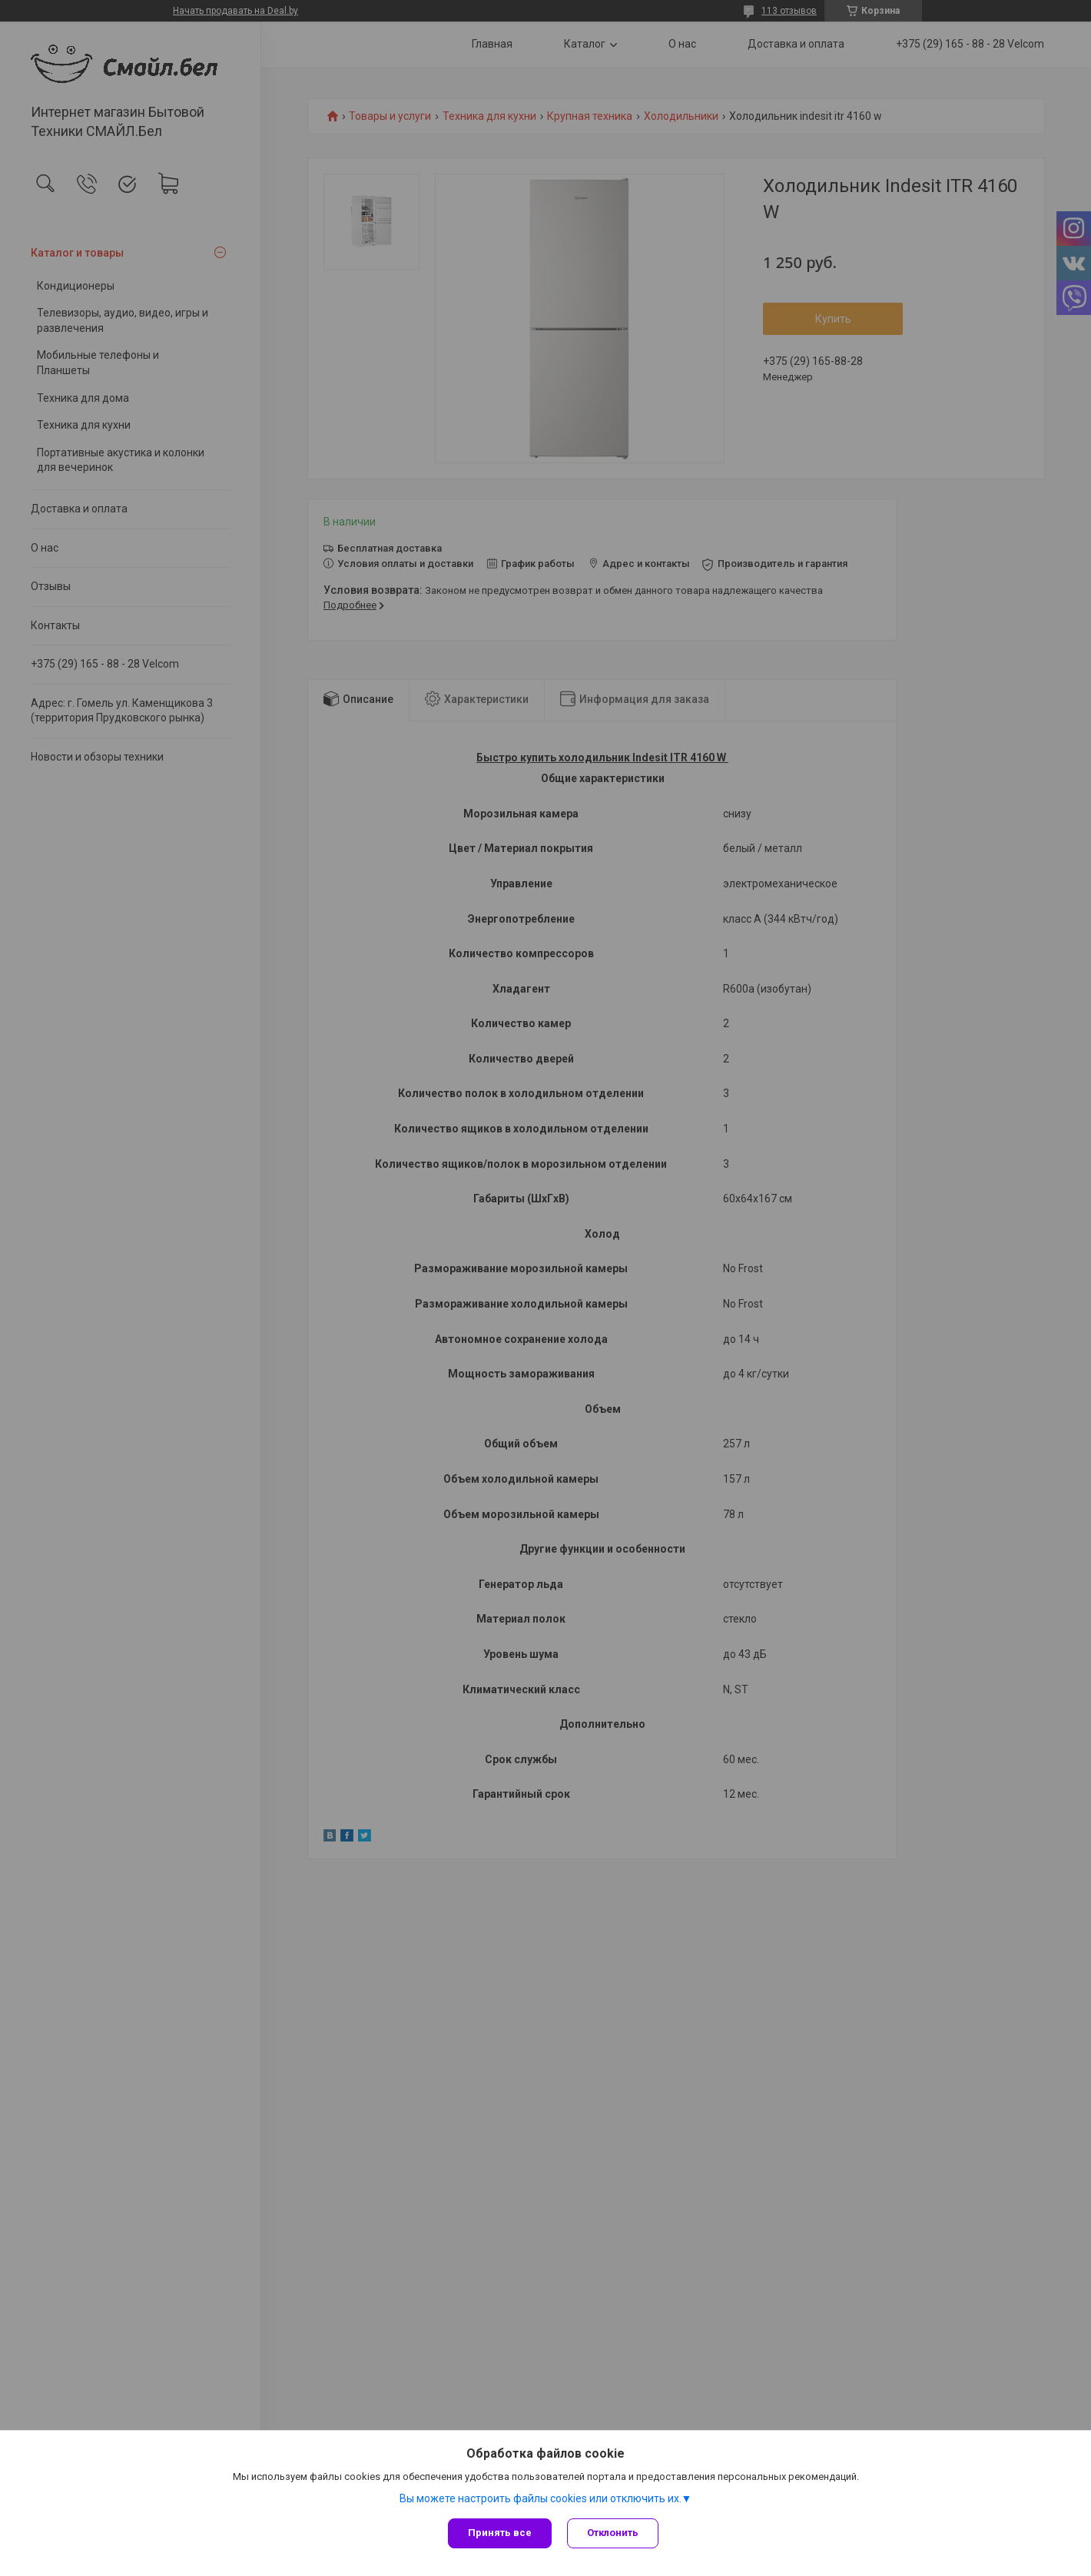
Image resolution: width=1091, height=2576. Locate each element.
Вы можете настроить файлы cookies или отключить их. (540, 2498)
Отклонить (612, 2532)
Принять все (500, 2532)
